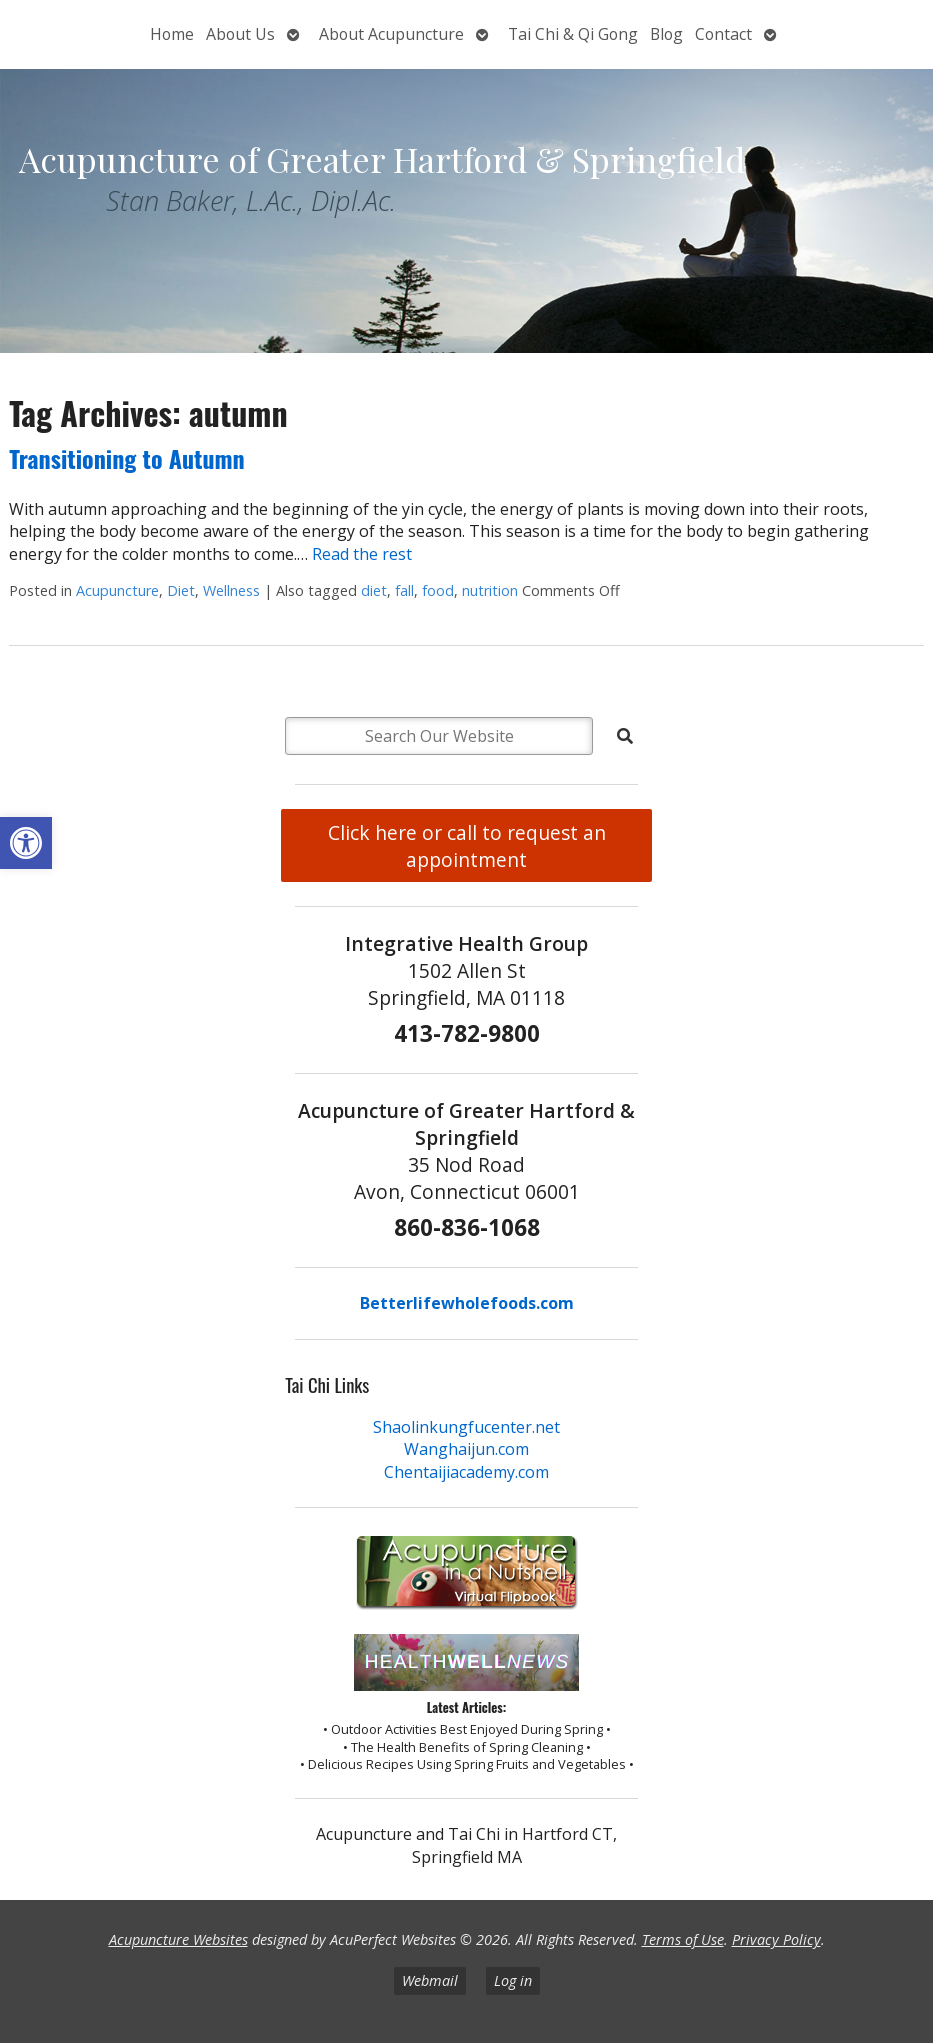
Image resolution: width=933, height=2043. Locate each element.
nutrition (490, 590)
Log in (513, 1980)
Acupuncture (117, 590)
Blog (666, 34)
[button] (26, 843)
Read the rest (362, 554)
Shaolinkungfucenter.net (466, 1427)
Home (172, 34)
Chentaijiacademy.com (466, 1472)
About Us (240, 34)
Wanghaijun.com (466, 1449)
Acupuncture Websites (178, 1939)
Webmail (430, 1980)
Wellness (231, 590)
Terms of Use (683, 1939)
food (438, 590)
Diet (181, 590)
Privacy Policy (776, 1939)
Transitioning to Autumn (126, 458)
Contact (723, 34)
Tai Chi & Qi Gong (573, 34)
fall (404, 590)
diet (374, 590)
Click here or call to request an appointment (467, 846)
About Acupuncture (391, 34)
